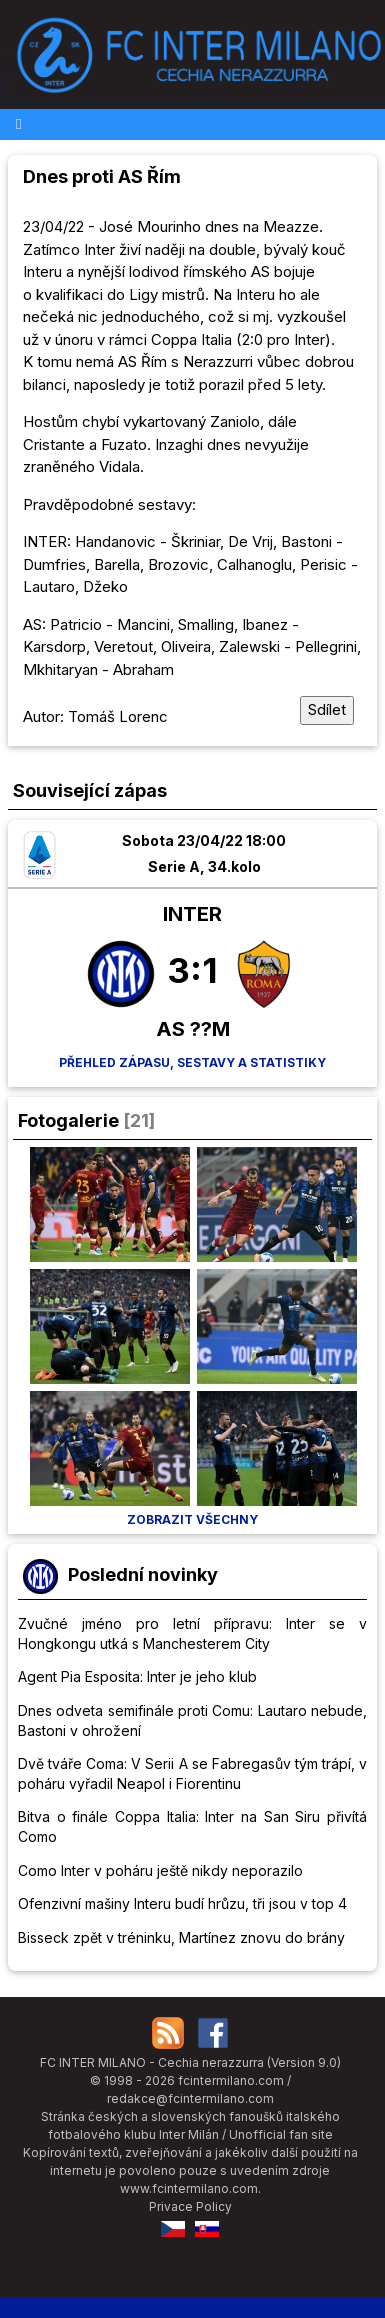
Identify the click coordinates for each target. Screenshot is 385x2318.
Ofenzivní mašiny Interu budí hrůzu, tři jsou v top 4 (182, 1903)
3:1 (192, 970)
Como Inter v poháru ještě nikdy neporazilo (160, 1870)
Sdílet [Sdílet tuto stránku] (327, 709)
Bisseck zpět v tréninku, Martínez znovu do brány (181, 1937)
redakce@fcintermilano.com (190, 2098)
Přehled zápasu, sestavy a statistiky (192, 1062)
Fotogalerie (68, 1120)
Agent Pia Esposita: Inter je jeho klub (137, 1676)
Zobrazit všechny (192, 1519)
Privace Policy (190, 2206)
